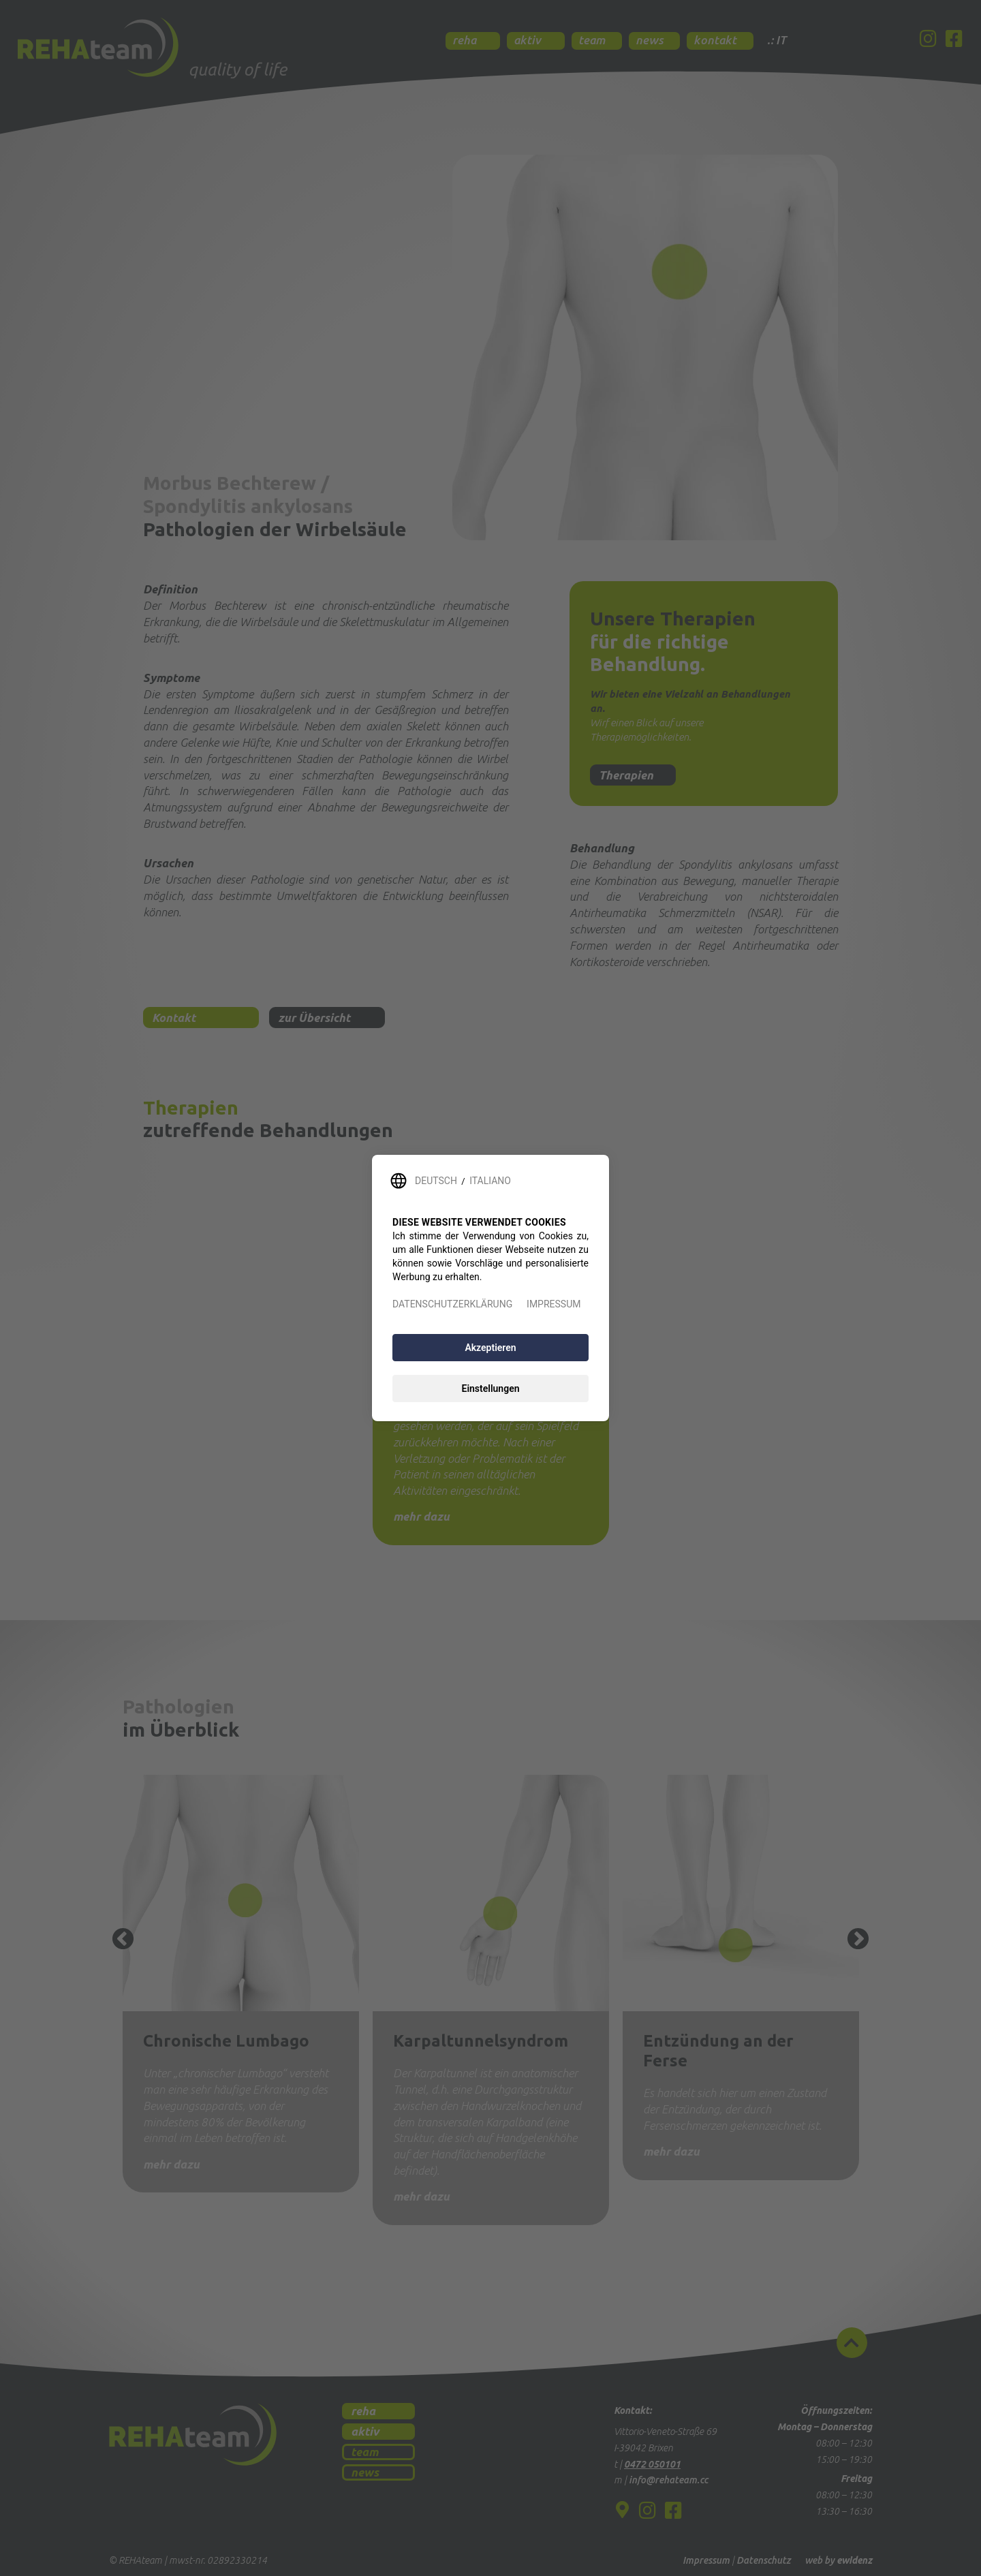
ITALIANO (490, 1180)
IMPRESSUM (553, 1304)
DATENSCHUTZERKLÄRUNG (452, 1304)
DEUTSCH (436, 1180)
